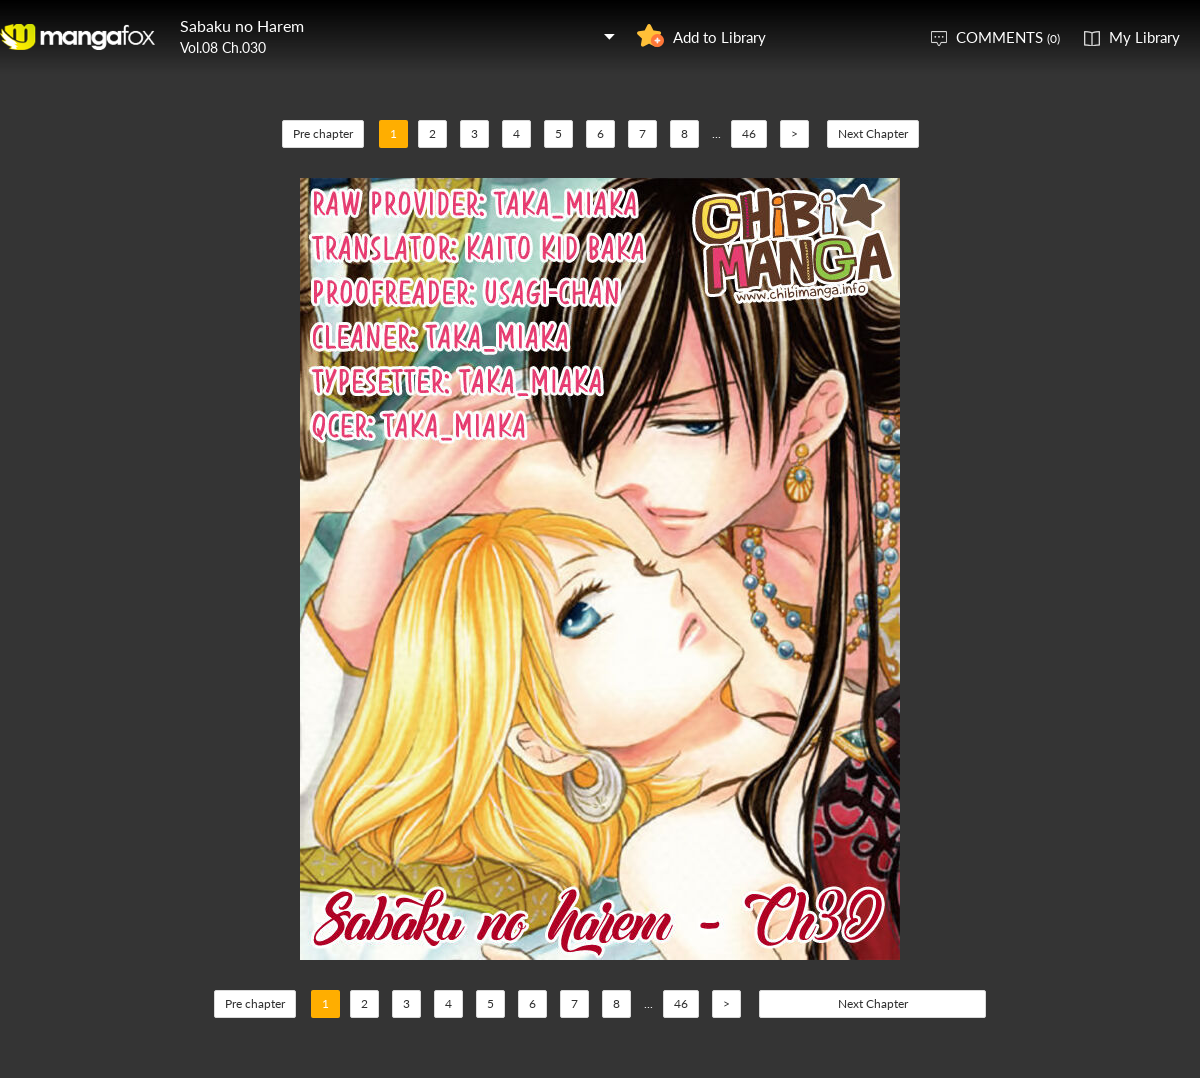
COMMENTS (1008, 37)
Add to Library (719, 37)
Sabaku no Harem (242, 25)
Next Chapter (873, 133)
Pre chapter (323, 133)
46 (749, 133)
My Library (1144, 37)
